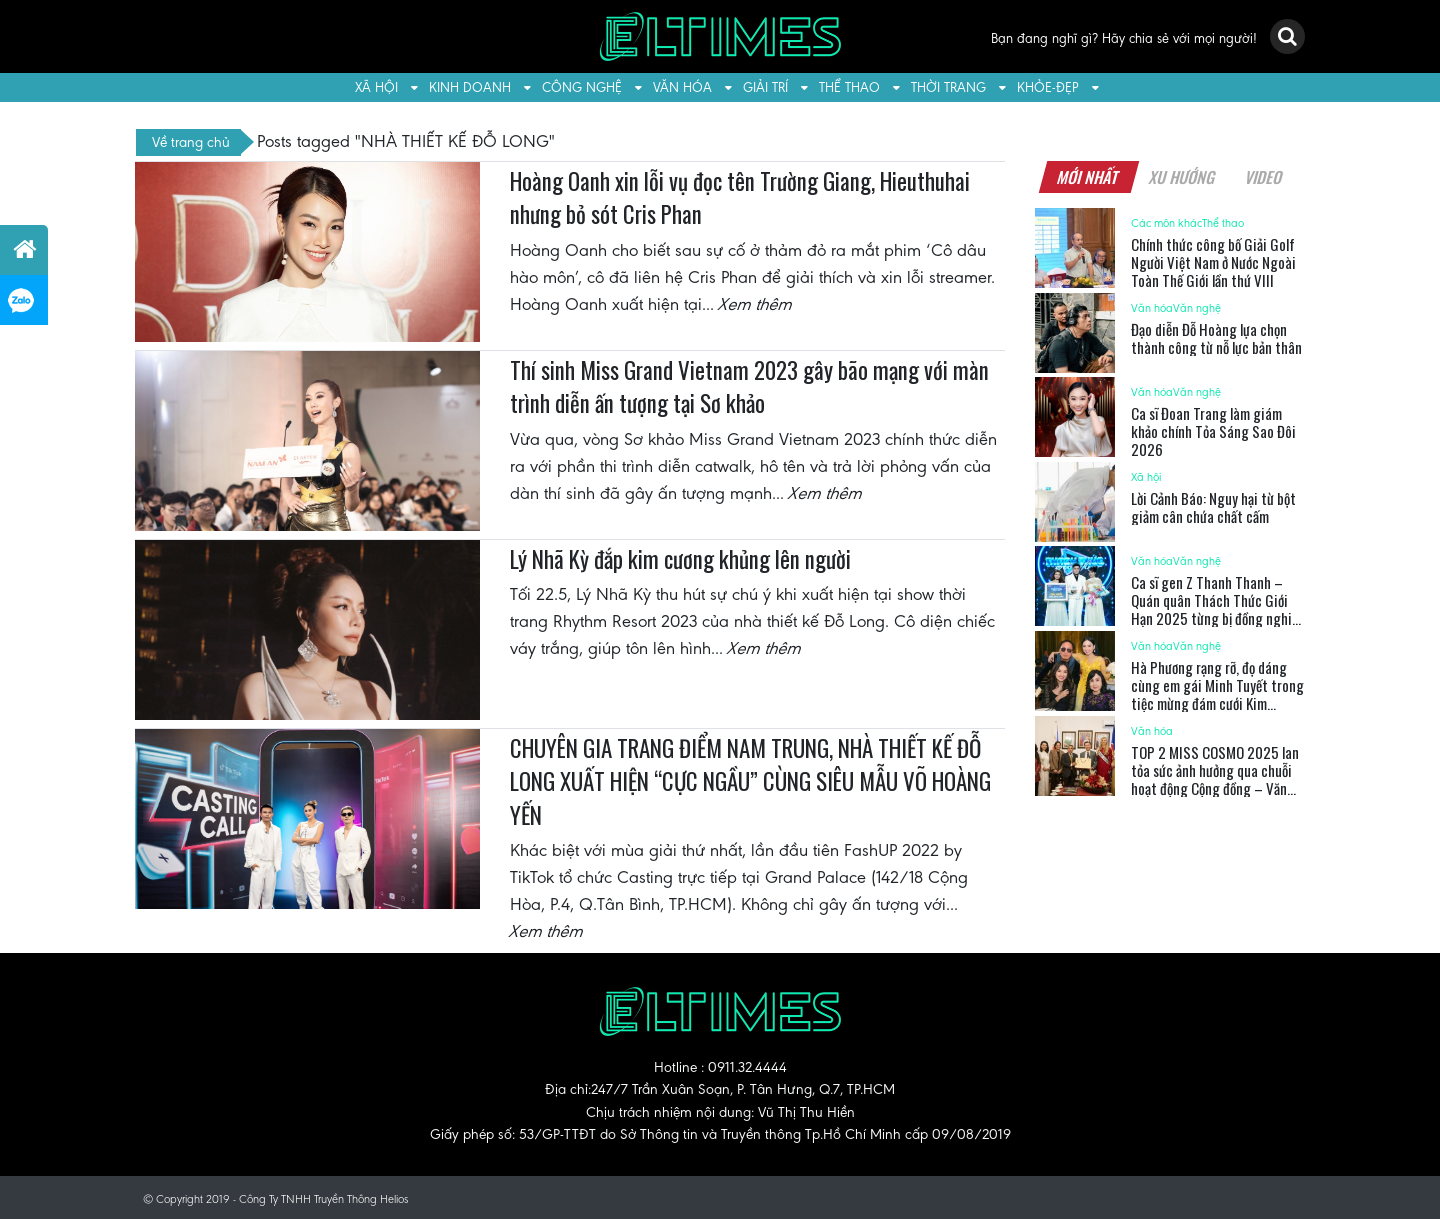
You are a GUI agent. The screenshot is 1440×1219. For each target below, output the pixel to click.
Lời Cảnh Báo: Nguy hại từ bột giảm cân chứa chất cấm (1213, 507)
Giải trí (765, 87)
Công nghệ (582, 87)
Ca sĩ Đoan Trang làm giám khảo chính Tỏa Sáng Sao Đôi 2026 (1213, 431)
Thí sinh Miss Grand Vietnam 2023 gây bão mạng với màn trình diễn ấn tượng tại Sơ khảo (749, 387)
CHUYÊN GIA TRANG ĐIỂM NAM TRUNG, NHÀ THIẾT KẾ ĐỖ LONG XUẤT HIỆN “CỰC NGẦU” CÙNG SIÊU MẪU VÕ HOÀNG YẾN (750, 781)
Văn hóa (682, 87)
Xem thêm (756, 304)
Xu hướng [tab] (1182, 177)
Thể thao (849, 87)
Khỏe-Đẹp (1048, 87)
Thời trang (948, 87)
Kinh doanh (470, 87)
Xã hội (376, 87)
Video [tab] (1263, 177)
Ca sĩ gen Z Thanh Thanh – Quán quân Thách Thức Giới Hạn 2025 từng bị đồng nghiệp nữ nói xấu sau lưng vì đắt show (1218, 609)
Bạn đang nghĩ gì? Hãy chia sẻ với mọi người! (1124, 38)
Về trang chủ (191, 142)
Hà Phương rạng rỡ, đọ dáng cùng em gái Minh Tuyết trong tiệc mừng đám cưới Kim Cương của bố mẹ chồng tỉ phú (1217, 694)
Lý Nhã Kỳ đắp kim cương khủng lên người (680, 559)
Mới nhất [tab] (1088, 177)
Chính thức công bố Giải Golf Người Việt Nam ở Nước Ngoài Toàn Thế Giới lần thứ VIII (1213, 262)
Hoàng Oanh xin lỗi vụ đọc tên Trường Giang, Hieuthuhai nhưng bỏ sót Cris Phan (740, 198)
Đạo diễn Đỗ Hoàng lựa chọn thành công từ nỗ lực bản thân (1216, 338)
